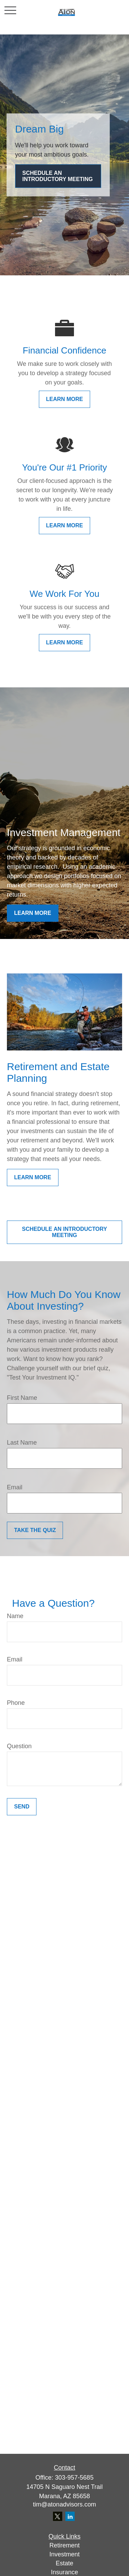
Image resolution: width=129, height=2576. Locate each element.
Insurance (64, 2572)
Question (19, 1746)
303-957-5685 (74, 2477)
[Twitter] (57, 2516)
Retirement (64, 2545)
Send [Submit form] (21, 1806)
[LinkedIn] (70, 2516)
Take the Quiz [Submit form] (35, 1530)
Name (15, 1616)
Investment (64, 2554)
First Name (22, 1397)
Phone (16, 1702)
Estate (64, 2563)
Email (14, 1487)
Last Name (22, 1442)
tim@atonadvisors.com (64, 2504)
